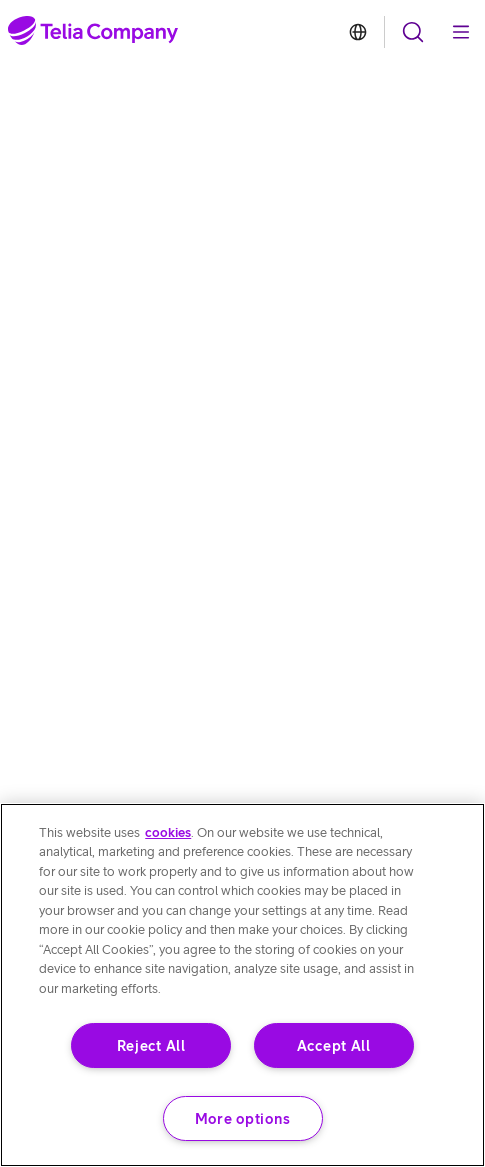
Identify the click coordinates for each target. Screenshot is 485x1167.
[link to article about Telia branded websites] (358, 32)
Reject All (151, 1045)
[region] (242, 985)
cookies (168, 832)
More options (243, 1118)
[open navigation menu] (413, 32)
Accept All (334, 1045)
